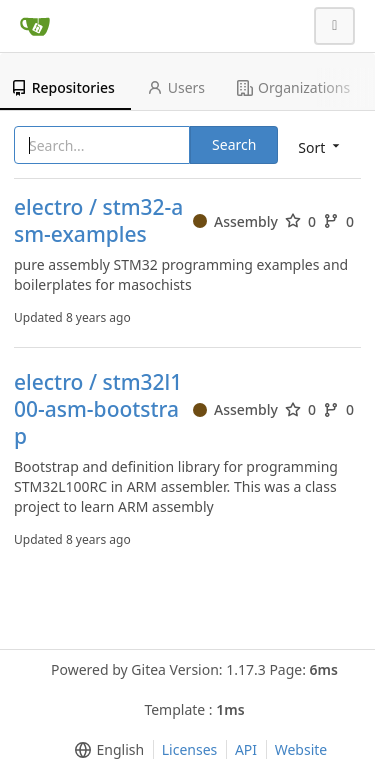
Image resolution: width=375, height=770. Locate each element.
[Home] (35, 26)
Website (301, 749)
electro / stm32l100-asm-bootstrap (98, 409)
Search (234, 144)
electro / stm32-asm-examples (98, 221)
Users (176, 87)
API (246, 749)
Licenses (190, 749)
